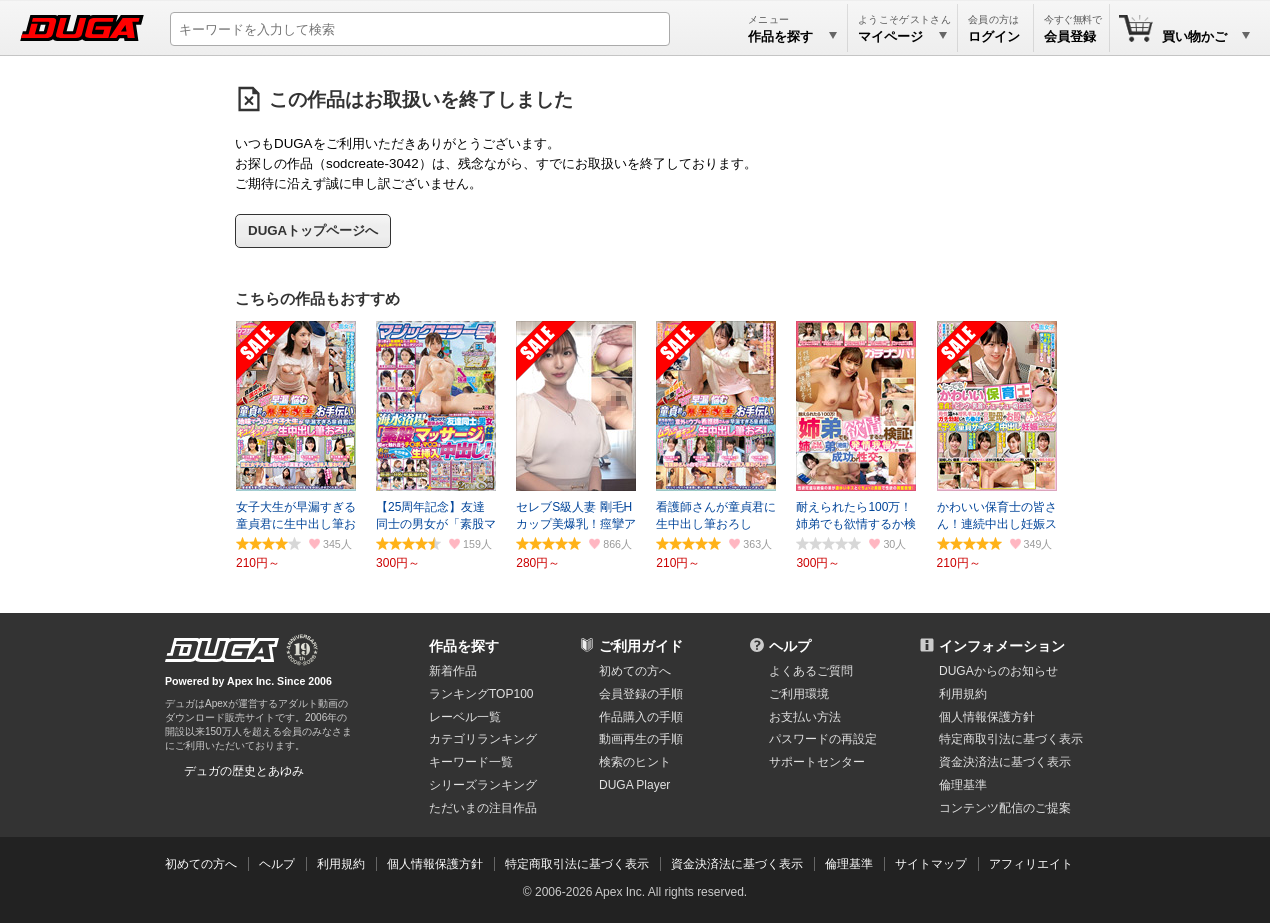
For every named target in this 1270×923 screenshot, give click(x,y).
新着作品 (453, 671)
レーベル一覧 (465, 717)
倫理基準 (963, 785)
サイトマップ (931, 864)
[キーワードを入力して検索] (420, 29)
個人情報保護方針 (987, 717)
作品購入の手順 (641, 717)
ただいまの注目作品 (483, 808)
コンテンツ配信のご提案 (1005, 808)
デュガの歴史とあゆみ (244, 771)
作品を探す (464, 646)
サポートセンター (817, 762)
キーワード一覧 (471, 762)
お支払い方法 (805, 717)
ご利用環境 (799, 694)
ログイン (994, 36)
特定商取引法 (1011, 739)
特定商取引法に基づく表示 (577, 864)
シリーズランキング (483, 785)
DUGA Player (634, 785)
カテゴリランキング (483, 739)
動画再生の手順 (641, 739)
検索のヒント (635, 762)
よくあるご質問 (811, 671)
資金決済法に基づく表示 (737, 864)
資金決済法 (1005, 762)
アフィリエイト (1031, 864)
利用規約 (963, 694)
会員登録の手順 (641, 694)
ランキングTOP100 (481, 694)
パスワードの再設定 (823, 739)
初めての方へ (635, 671)
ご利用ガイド (641, 646)
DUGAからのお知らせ (998, 671)
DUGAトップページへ (313, 230)
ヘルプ (790, 646)
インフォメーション (1002, 646)
